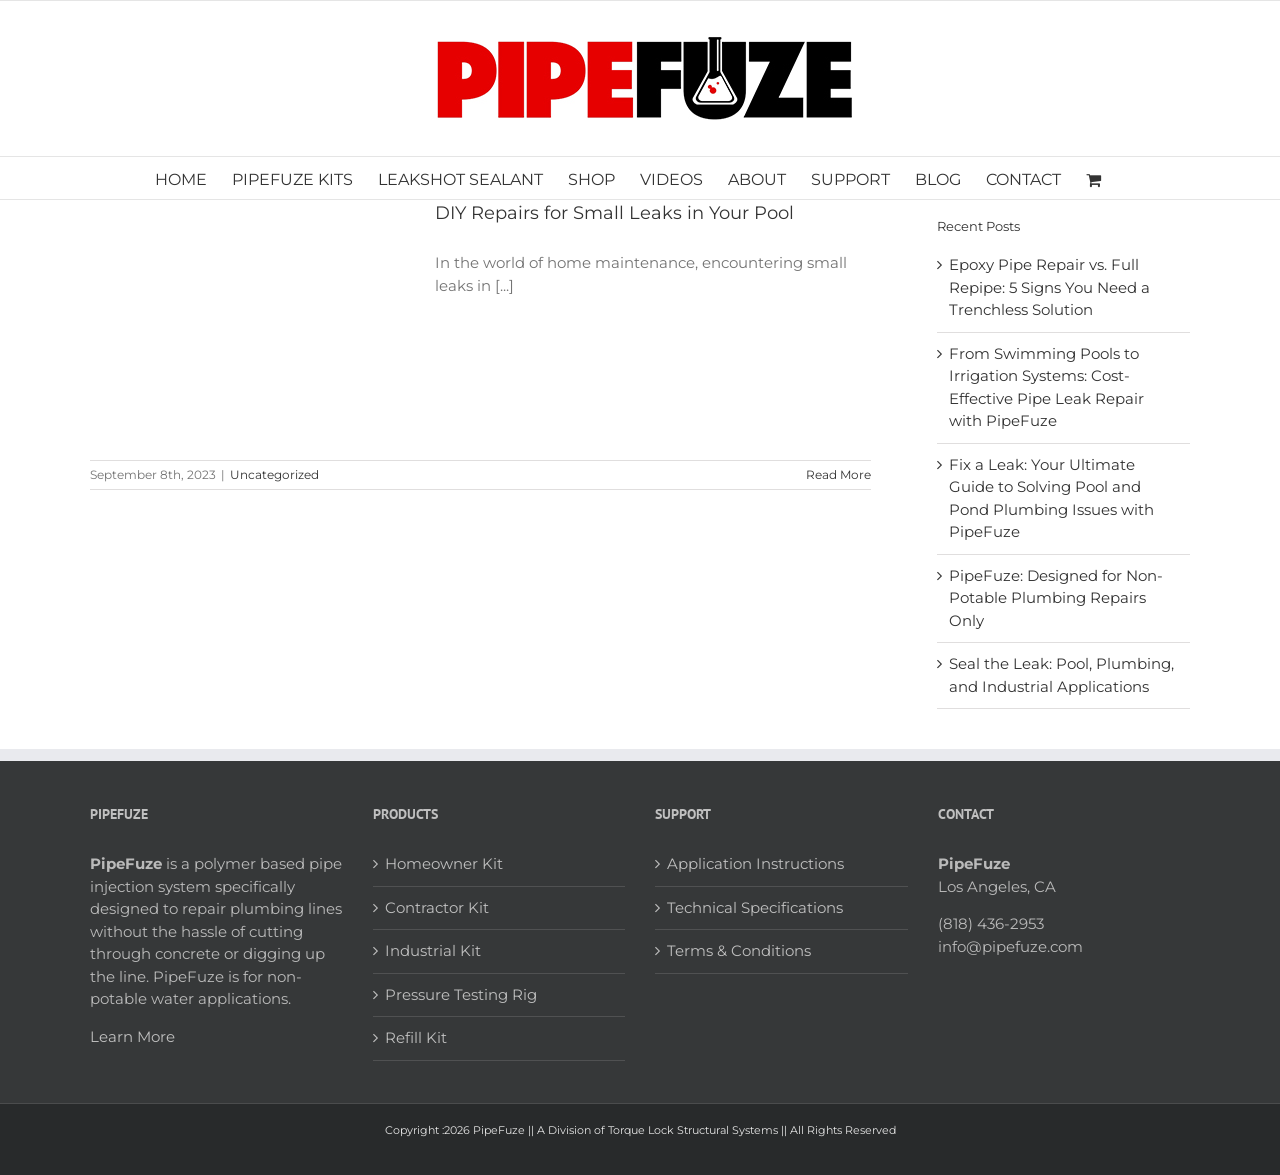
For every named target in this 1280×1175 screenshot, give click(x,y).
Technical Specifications (755, 907)
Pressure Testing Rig (461, 994)
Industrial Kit (433, 950)
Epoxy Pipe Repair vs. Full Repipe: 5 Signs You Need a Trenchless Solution (1049, 287)
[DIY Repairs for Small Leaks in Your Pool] (250, 320)
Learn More (132, 1036)
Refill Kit (416, 1037)
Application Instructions (755, 863)
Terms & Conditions (739, 950)
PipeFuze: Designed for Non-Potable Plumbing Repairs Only (1056, 598)
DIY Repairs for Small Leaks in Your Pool (614, 213)
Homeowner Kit (444, 863)
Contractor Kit (437, 907)
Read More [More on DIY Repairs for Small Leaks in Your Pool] (838, 474)
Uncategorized (274, 474)
